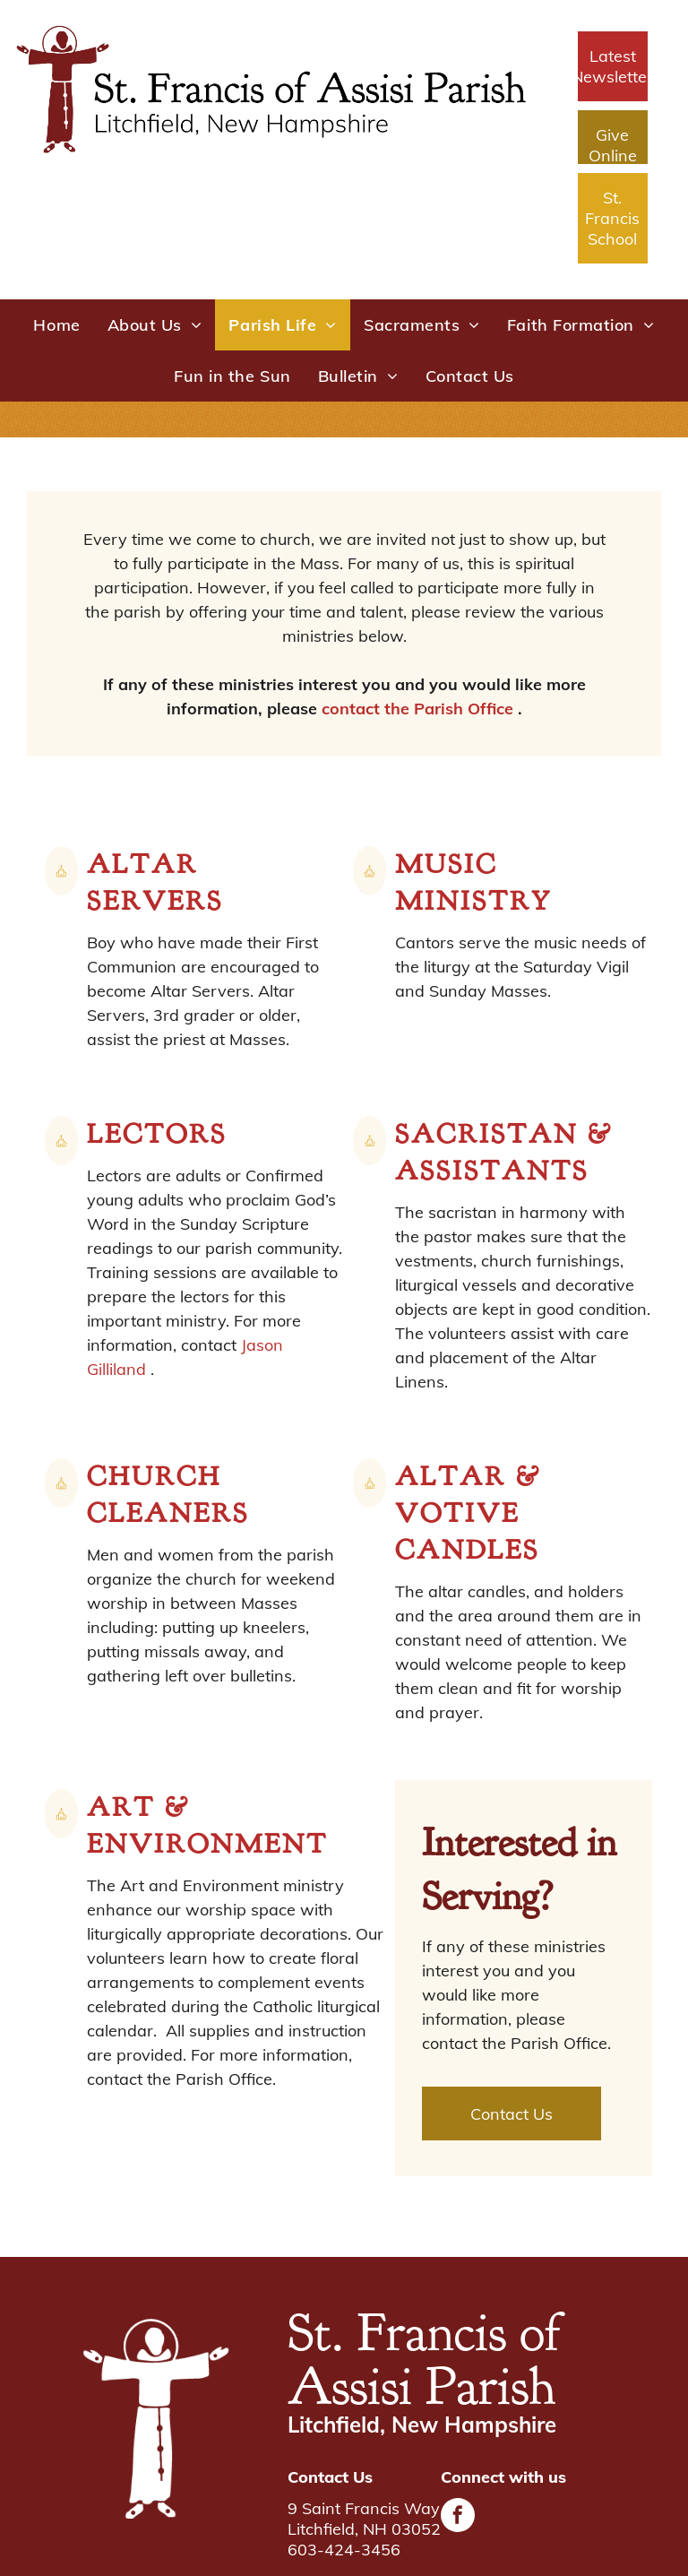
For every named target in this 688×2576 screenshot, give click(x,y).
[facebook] (458, 2517)
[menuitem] (56, 324)
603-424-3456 (344, 2549)
